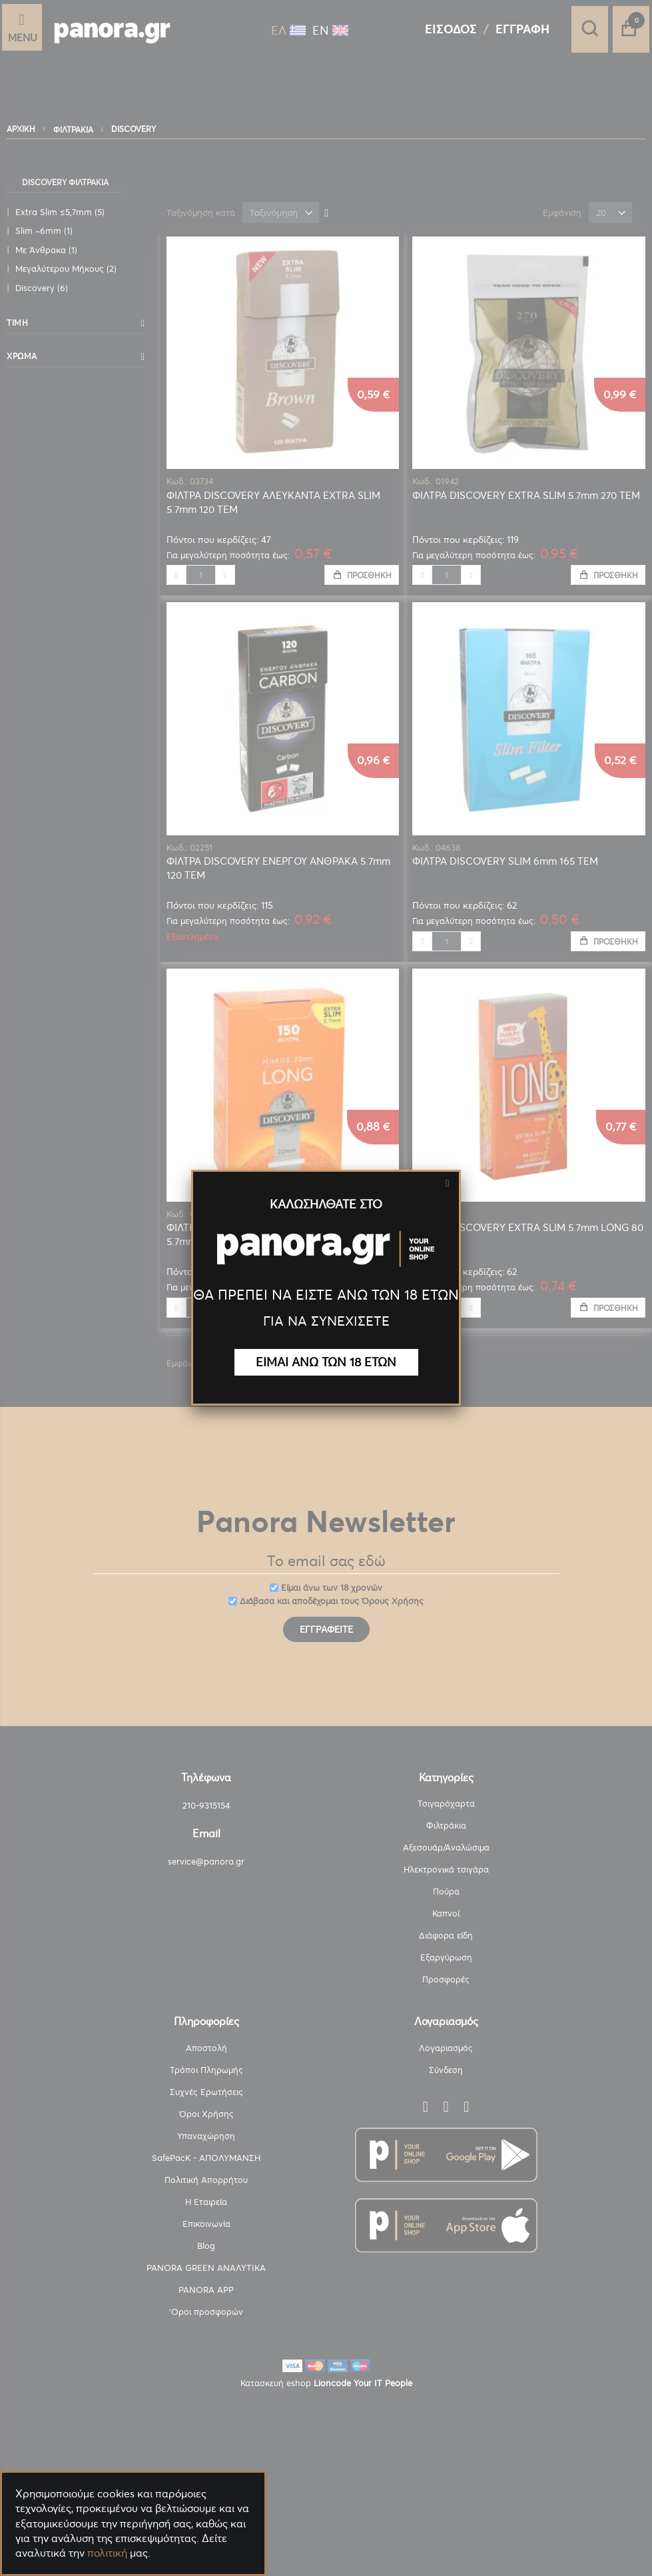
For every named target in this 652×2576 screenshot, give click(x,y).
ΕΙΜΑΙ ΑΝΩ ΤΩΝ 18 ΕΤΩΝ (326, 1362)
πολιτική (107, 2552)
